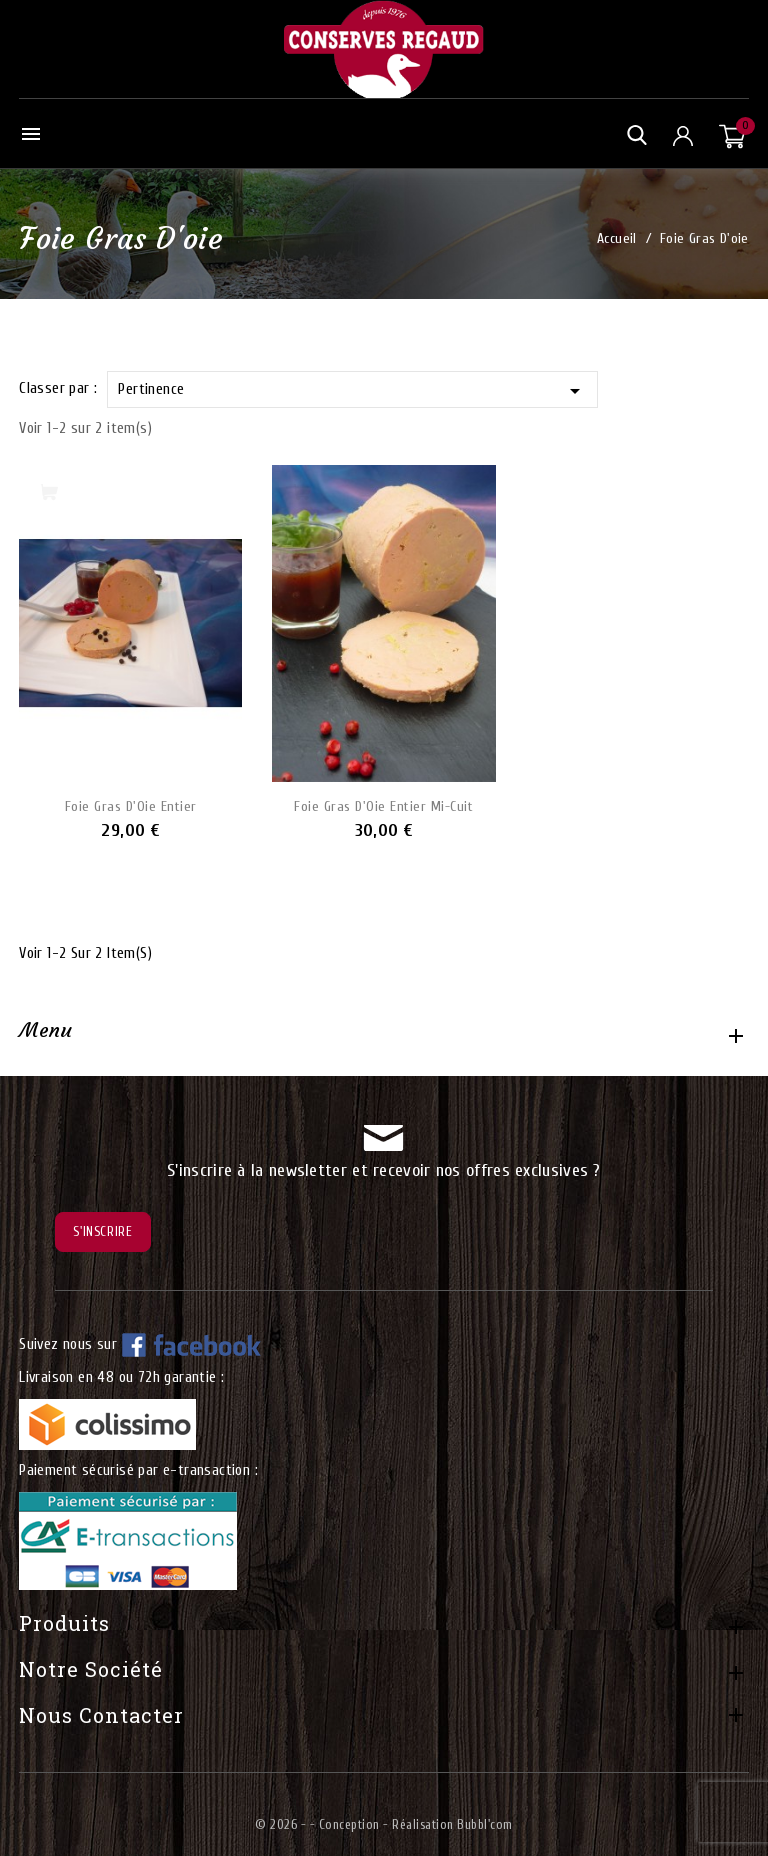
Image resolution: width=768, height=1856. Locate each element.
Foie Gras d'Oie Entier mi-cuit (383, 806)
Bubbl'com (485, 1824)
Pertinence (352, 391)
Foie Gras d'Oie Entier (131, 806)
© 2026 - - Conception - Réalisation (356, 1824)
